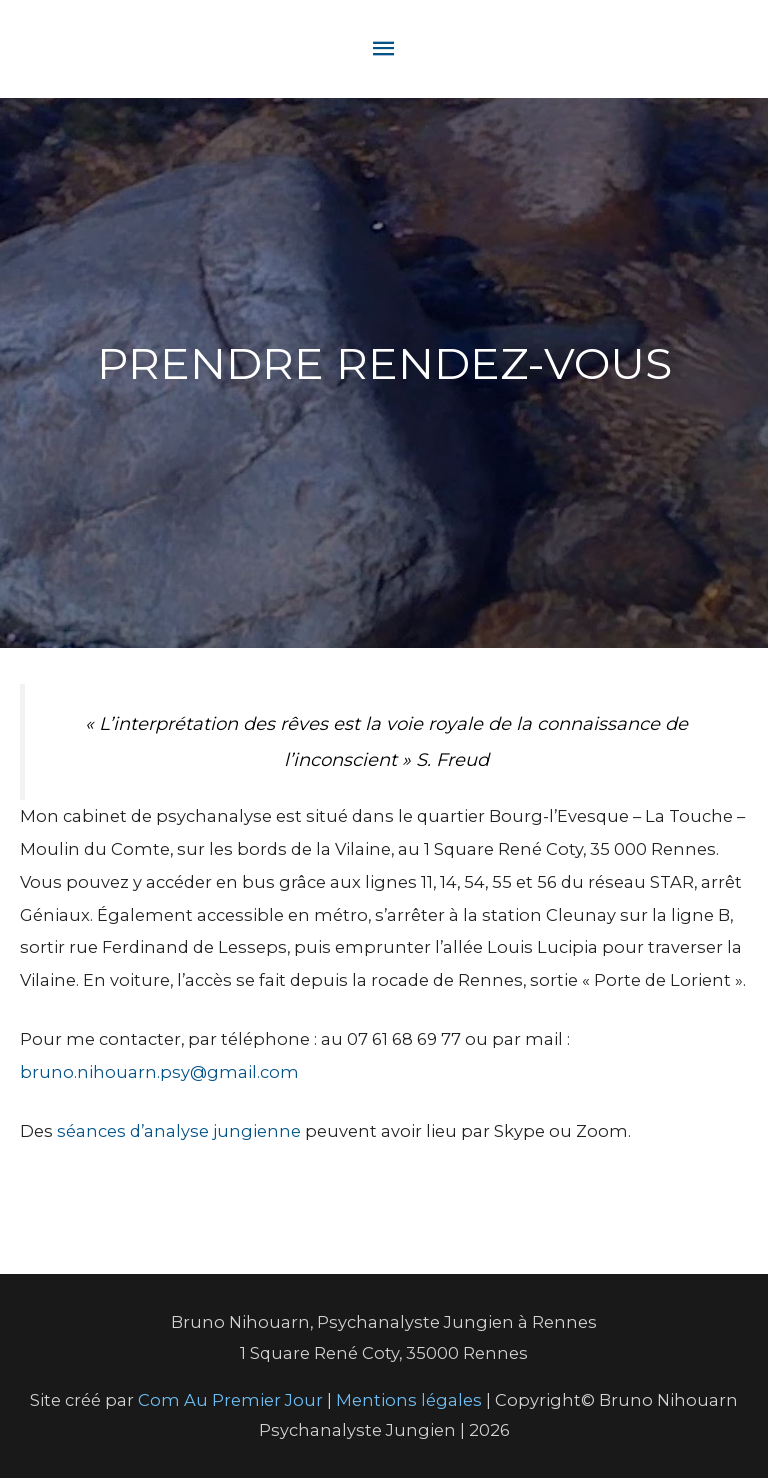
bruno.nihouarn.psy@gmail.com (159, 1072)
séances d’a (105, 1131)
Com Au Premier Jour (230, 1400)
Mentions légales (411, 1400)
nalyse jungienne (227, 1131)
